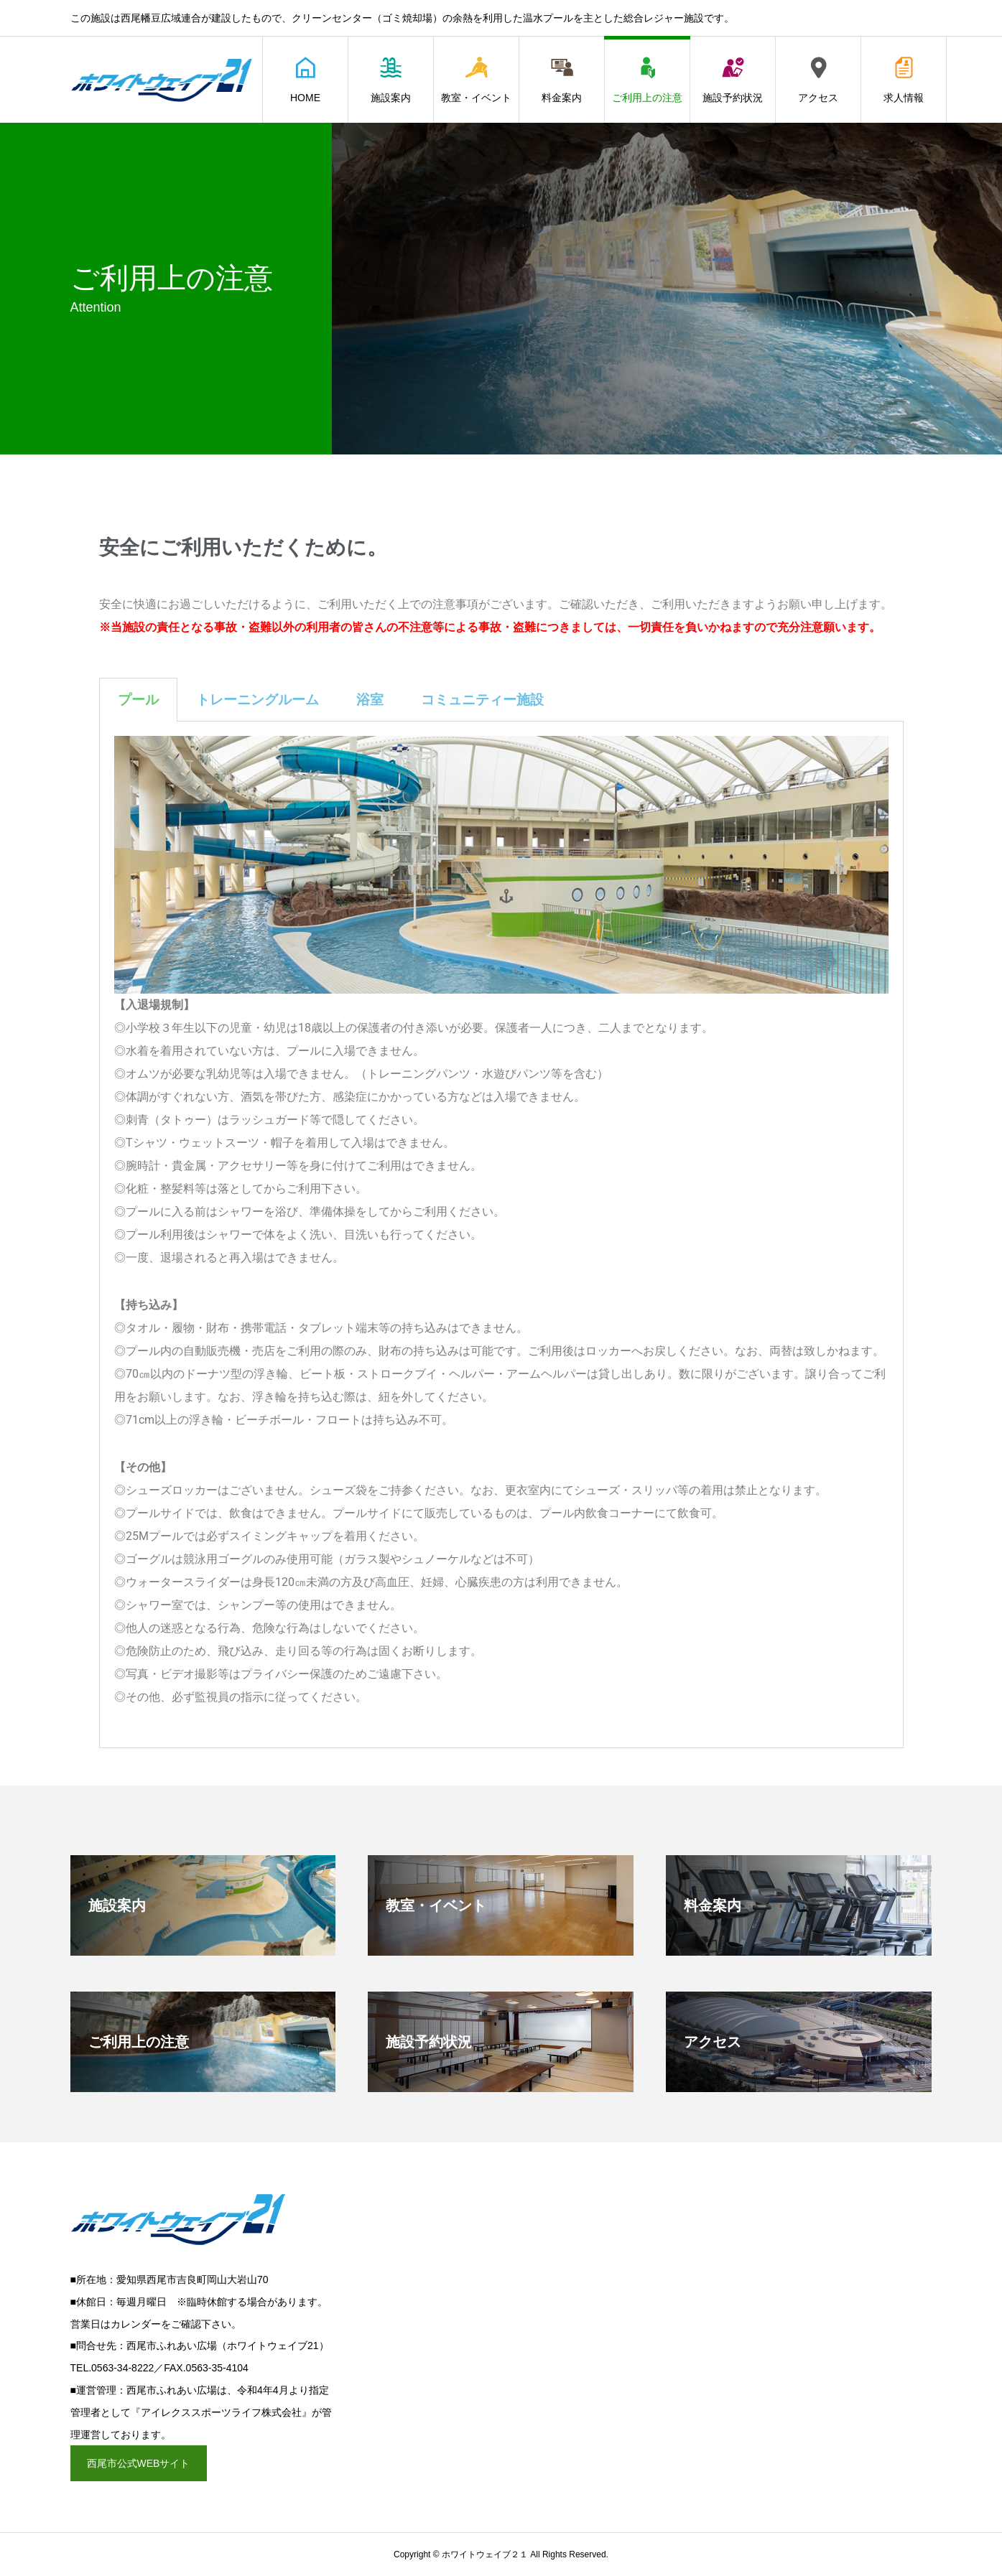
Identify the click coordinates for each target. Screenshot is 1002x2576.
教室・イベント (476, 80)
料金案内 (562, 80)
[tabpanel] (501, 1235)
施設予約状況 (732, 80)
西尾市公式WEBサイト (138, 2463)
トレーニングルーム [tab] (257, 699)
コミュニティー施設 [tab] (482, 699)
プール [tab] (138, 699)
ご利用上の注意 (647, 80)
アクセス (818, 80)
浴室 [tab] (370, 699)
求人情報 (903, 80)
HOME (305, 80)
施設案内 (391, 80)
